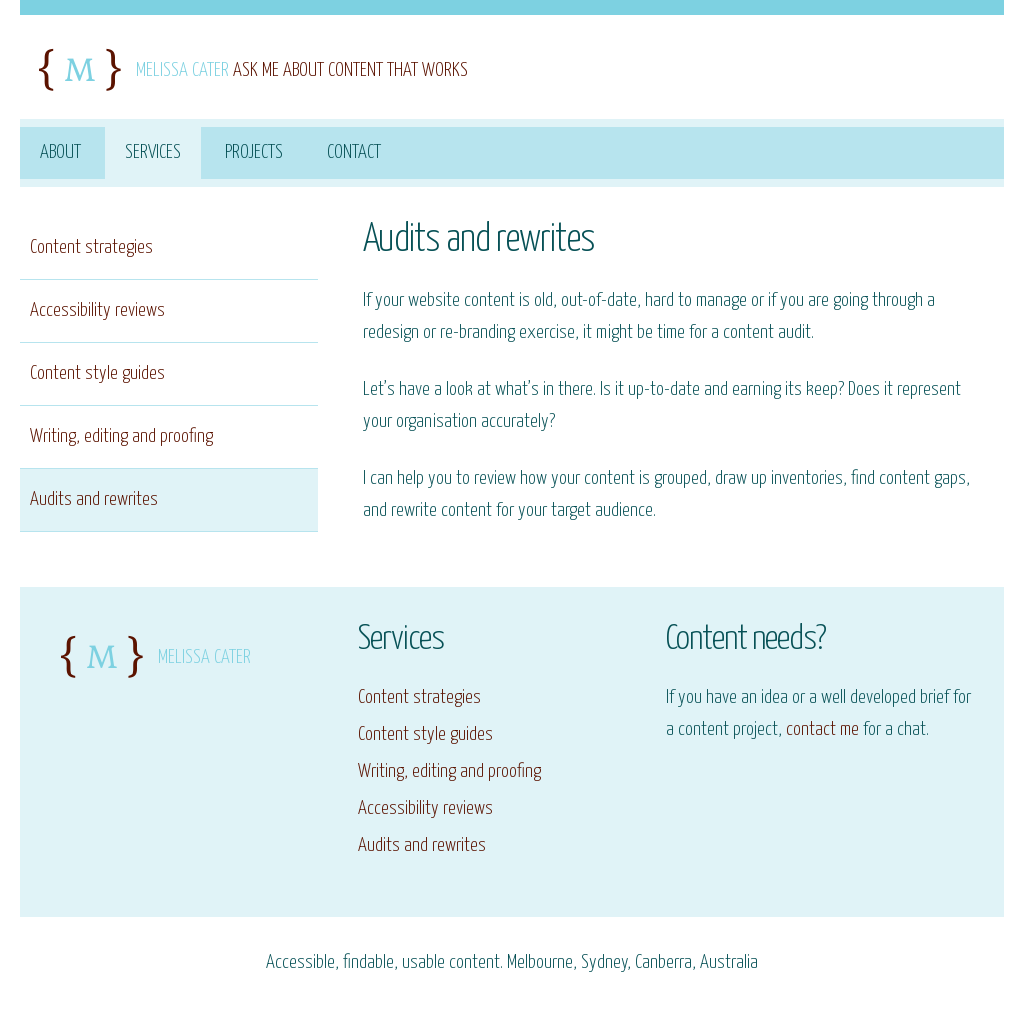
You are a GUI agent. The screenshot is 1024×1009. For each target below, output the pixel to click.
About (60, 152)
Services (153, 152)
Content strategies (91, 247)
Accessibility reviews (97, 310)
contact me (822, 729)
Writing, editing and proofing (121, 436)
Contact (354, 152)
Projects (254, 152)
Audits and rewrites (94, 499)
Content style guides (97, 373)
